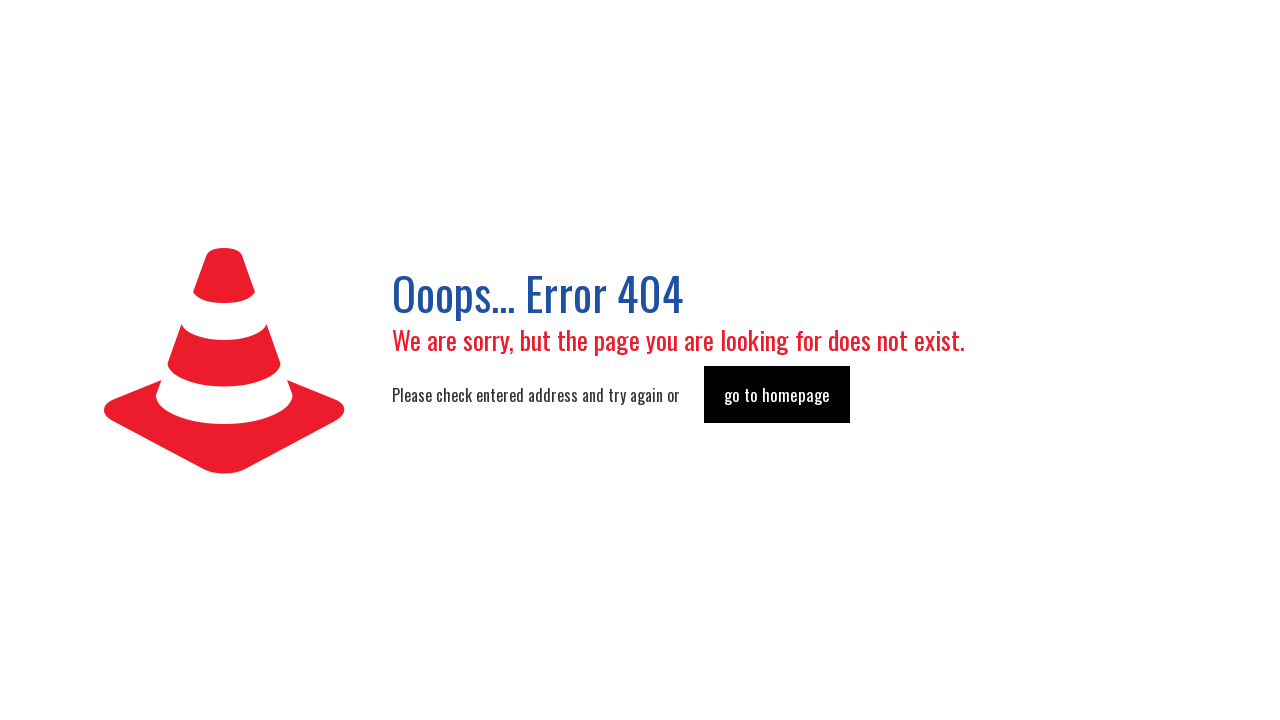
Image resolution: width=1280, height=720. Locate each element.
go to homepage (777, 394)
